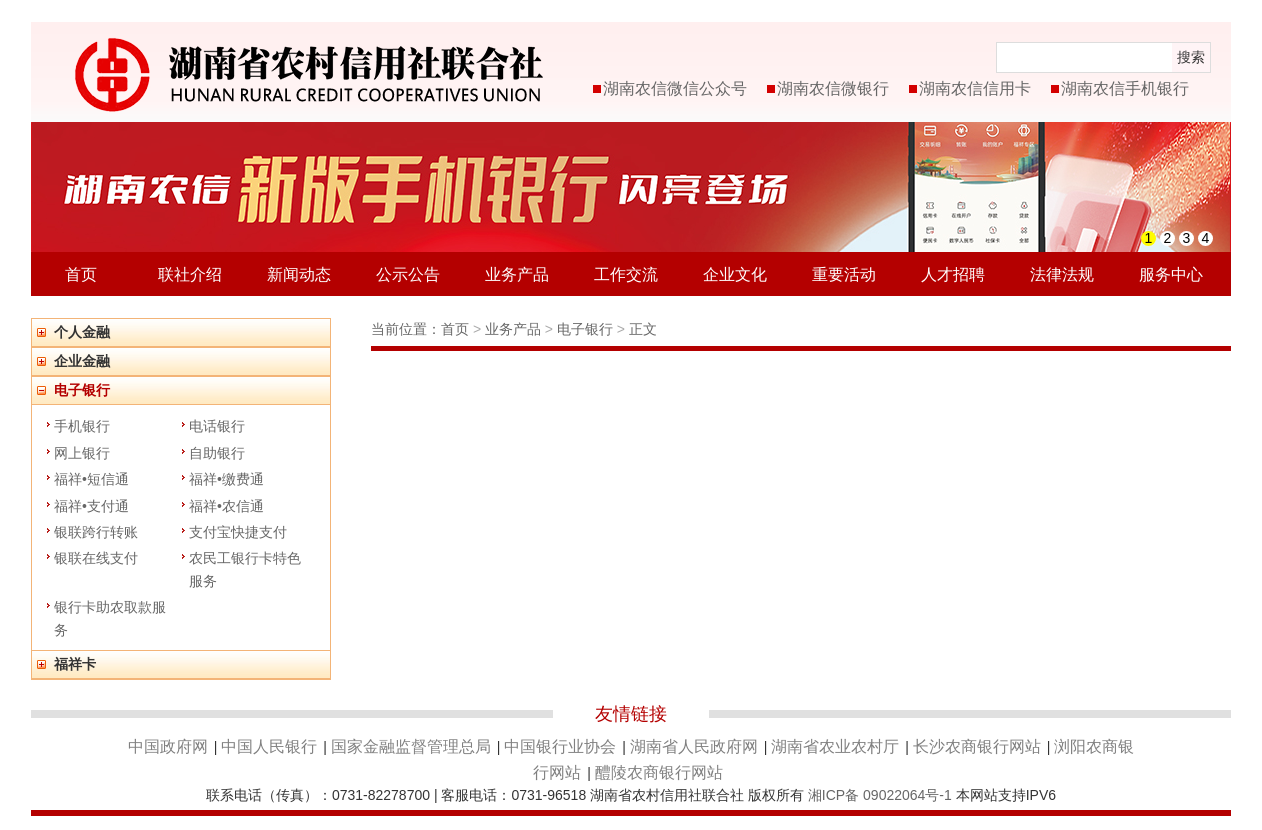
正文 (643, 329)
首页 (81, 274)
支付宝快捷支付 (238, 532)
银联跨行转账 (96, 532)
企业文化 (735, 274)
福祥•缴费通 (226, 479)
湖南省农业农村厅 (835, 746)
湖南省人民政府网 (694, 746)
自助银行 (217, 453)
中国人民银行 (269, 746)
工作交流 (626, 274)
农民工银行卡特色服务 (245, 569)
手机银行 (82, 426)
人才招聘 (953, 274)
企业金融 (82, 361)
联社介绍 (190, 274)
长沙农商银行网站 (977, 746)
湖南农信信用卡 (975, 88)
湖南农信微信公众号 (675, 88)
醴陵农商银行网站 (659, 772)
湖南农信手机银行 (1125, 88)
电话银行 (217, 426)
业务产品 (517, 274)
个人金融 (82, 332)
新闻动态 (299, 274)
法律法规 (1062, 274)
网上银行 (82, 453)
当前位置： (406, 329)
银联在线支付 (96, 558)
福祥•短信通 (91, 479)
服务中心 (1171, 274)
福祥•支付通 (91, 506)
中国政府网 (168, 746)
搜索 (1191, 57)
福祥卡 (75, 664)
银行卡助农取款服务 (110, 618)
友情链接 (631, 714)
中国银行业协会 (560, 746)
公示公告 (408, 274)
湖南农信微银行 (833, 88)
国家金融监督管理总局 (411, 746)
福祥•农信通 (226, 506)
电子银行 (82, 390)
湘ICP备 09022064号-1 (880, 795)
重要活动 (844, 274)
